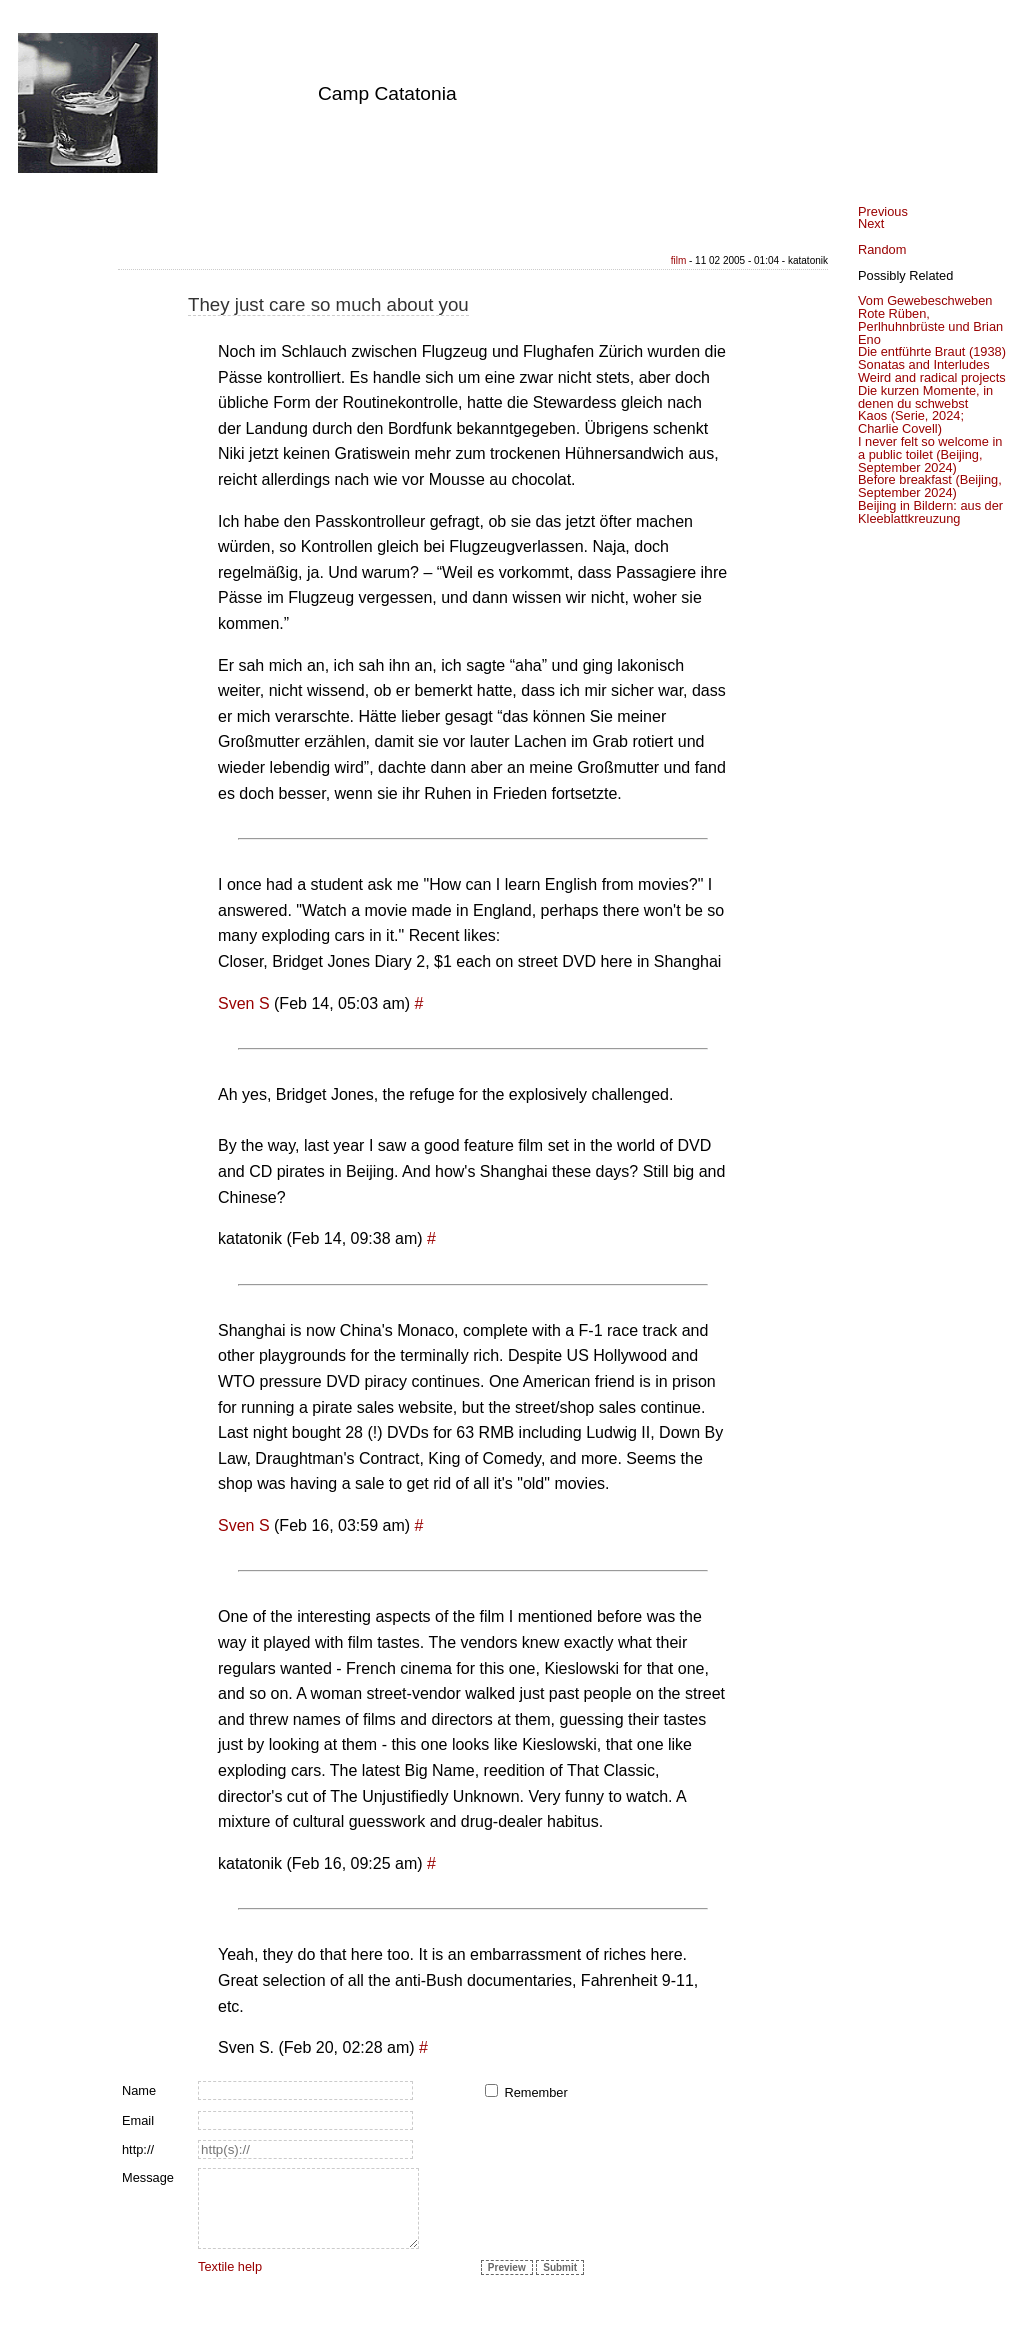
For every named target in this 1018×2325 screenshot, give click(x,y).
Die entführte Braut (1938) (932, 351)
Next (871, 223)
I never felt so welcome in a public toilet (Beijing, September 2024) (930, 454)
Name (139, 2090)
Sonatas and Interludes (924, 364)
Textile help (230, 2266)
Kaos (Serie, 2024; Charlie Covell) (911, 422)
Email (138, 2120)
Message (148, 2177)
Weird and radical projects (932, 377)
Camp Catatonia (387, 93)
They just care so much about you (328, 304)
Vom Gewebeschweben (925, 300)
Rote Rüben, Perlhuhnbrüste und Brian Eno (930, 326)
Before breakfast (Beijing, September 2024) (930, 486)
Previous (883, 211)
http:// (138, 2149)
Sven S (244, 1003)
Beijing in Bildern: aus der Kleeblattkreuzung (930, 512)
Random (882, 249)
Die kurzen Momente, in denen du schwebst (925, 397)
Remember (535, 2092)
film (679, 260)
